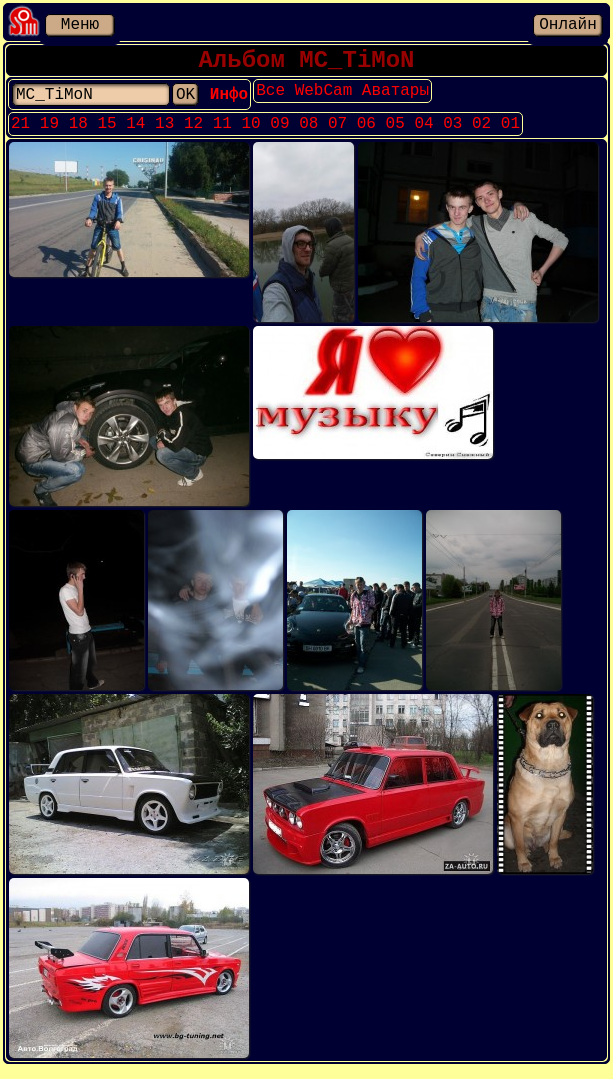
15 (106, 134)
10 (251, 134)
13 (164, 134)
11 (222, 134)
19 (49, 134)
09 (279, 134)
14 (135, 134)
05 (395, 134)
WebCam (358, 99)
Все (304, 99)
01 (510, 134)
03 (452, 134)
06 (366, 134)
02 (481, 134)
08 (308, 134)
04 (423, 134)
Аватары (429, 99)
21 (20, 134)
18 (78, 134)
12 (193, 134)
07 (337, 134)
